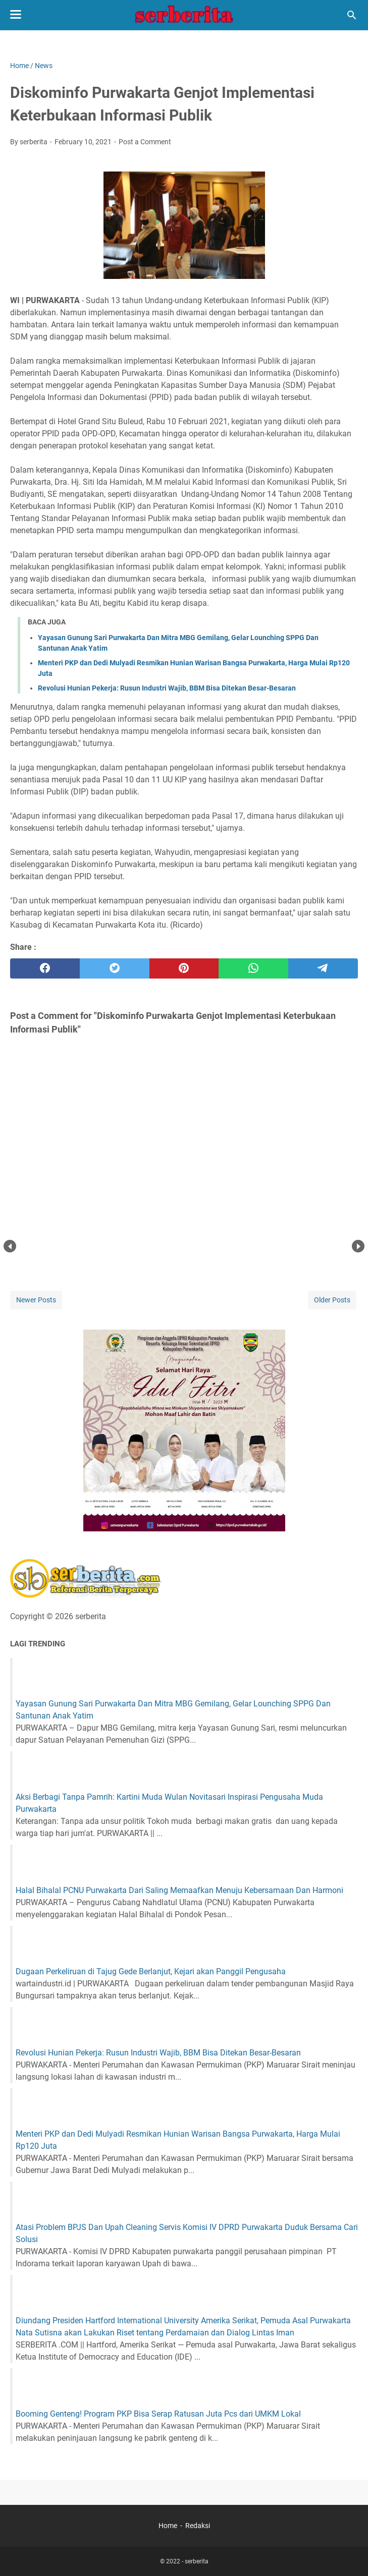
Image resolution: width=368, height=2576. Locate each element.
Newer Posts (36, 1300)
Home (168, 2526)
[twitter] (114, 968)
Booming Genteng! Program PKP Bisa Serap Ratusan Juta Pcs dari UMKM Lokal (158, 2414)
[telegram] (323, 968)
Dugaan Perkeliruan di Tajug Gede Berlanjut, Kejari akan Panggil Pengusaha (151, 1971)
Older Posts (332, 1300)
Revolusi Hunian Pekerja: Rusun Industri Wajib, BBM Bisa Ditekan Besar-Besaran (167, 688)
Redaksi (197, 2526)
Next (358, 1246)
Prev (10, 1246)
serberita (196, 2561)
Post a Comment (145, 142)
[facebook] (45, 968)
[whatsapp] (253, 968)
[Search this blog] (352, 15)
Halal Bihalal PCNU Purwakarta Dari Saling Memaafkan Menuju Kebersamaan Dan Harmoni (179, 1890)
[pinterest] (184, 968)
